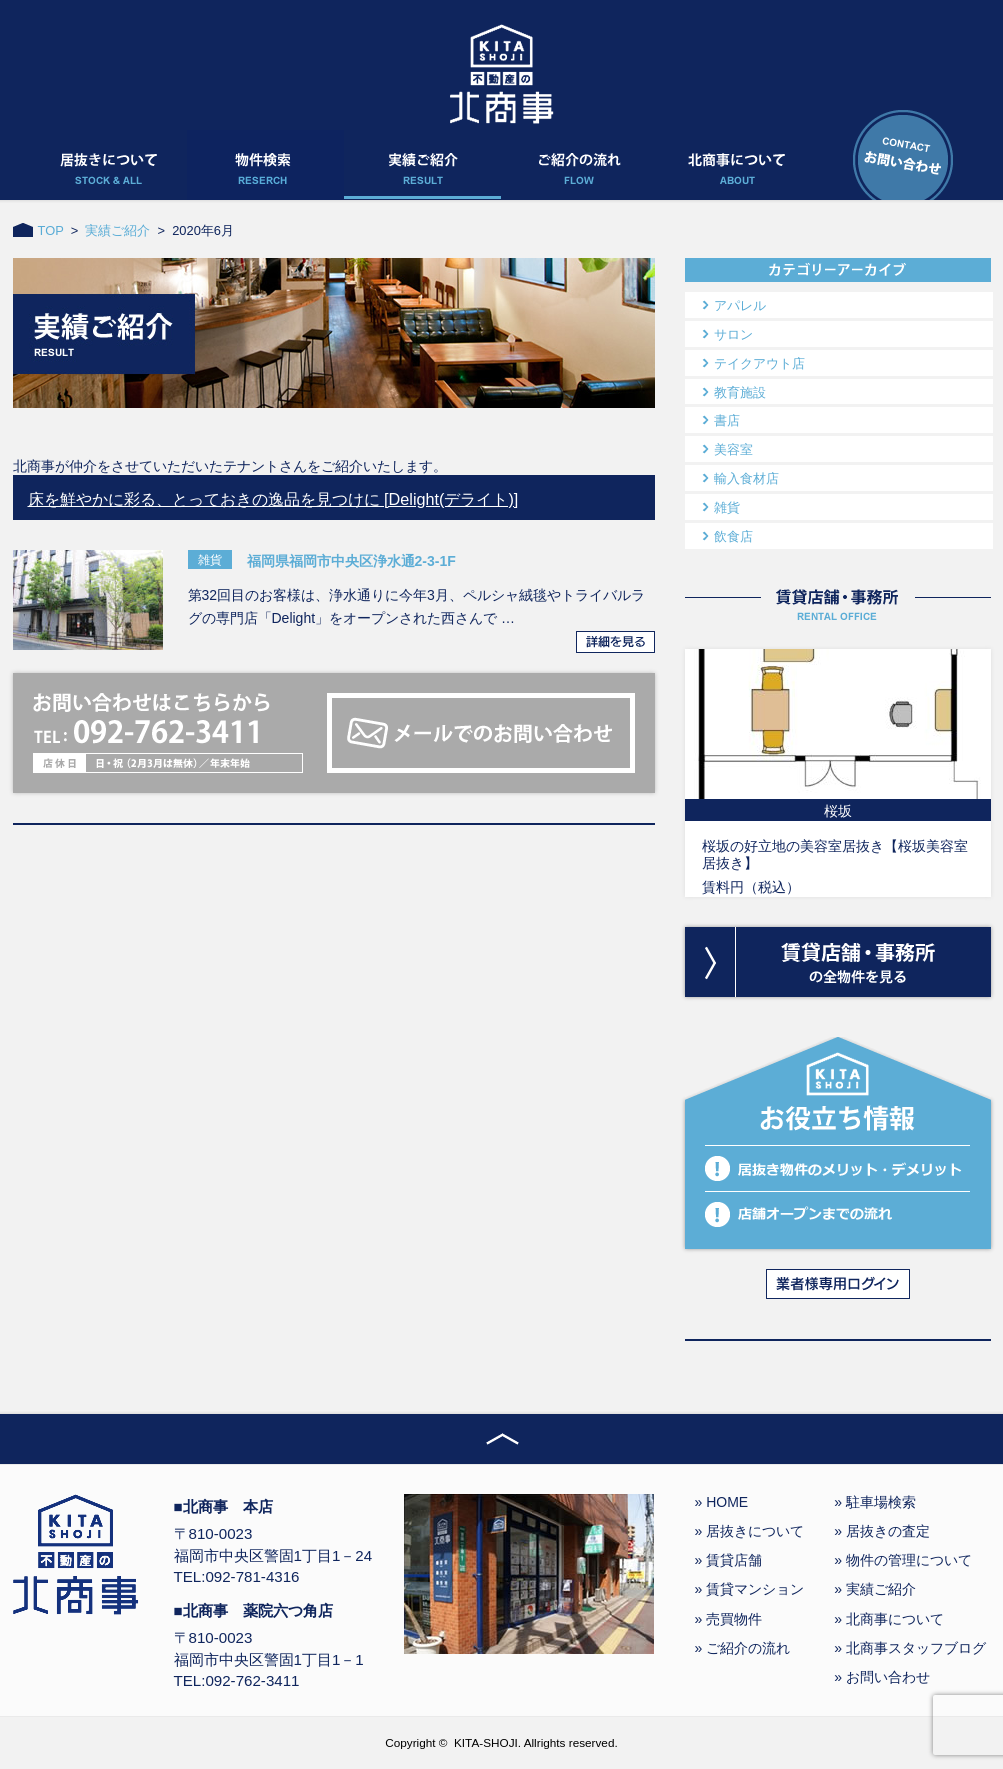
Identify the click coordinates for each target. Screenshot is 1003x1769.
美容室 (733, 449)
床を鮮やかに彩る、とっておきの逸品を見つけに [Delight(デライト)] (273, 499)
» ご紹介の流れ (743, 1648)
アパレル (740, 305)
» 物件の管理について (903, 1560)
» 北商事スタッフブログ (910, 1648)
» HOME (722, 1502)
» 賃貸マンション (750, 1589)
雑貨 (727, 507)
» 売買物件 (729, 1619)
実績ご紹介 (117, 230)
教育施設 (740, 392)
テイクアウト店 (759, 363)
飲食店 (733, 536)
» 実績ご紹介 (875, 1589)
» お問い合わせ (882, 1677)
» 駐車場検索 (875, 1502)
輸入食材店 (746, 478)
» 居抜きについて (750, 1531)
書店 (727, 420)
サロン (733, 334)
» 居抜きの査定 (882, 1531)
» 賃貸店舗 (729, 1560)
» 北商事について (889, 1619)
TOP (51, 230)
